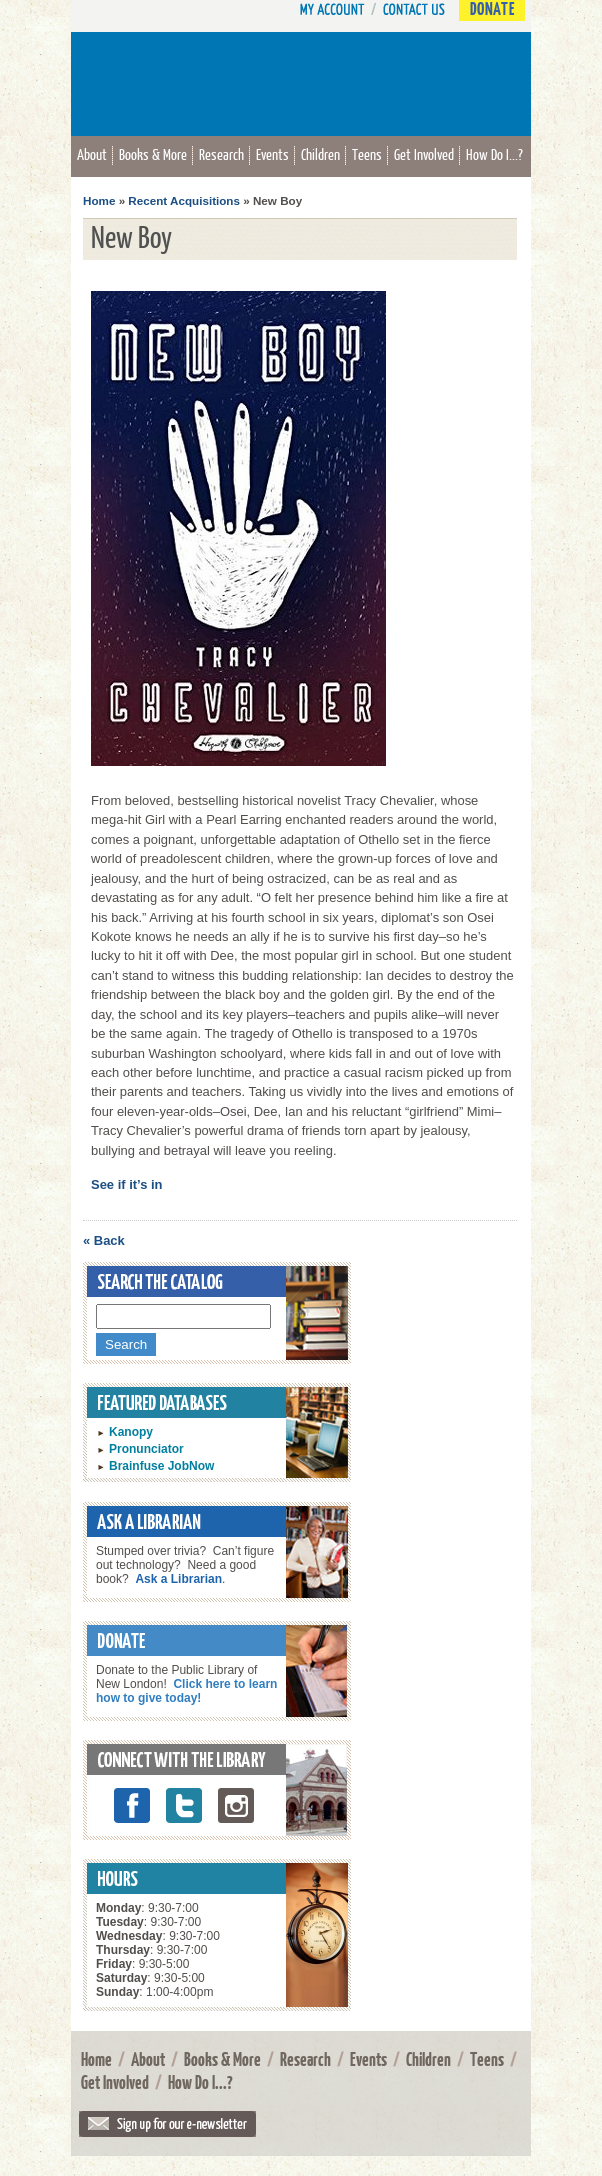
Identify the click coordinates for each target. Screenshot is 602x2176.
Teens (367, 154)
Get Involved (424, 154)
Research (221, 154)
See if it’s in (127, 1184)
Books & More (153, 154)
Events (272, 154)
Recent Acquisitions (184, 200)
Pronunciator (146, 1449)
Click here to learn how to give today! (186, 1691)
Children (320, 154)
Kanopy (131, 1432)
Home (99, 200)
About (92, 154)
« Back (104, 1240)
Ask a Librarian (178, 1579)
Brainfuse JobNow (161, 1466)
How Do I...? (494, 154)
